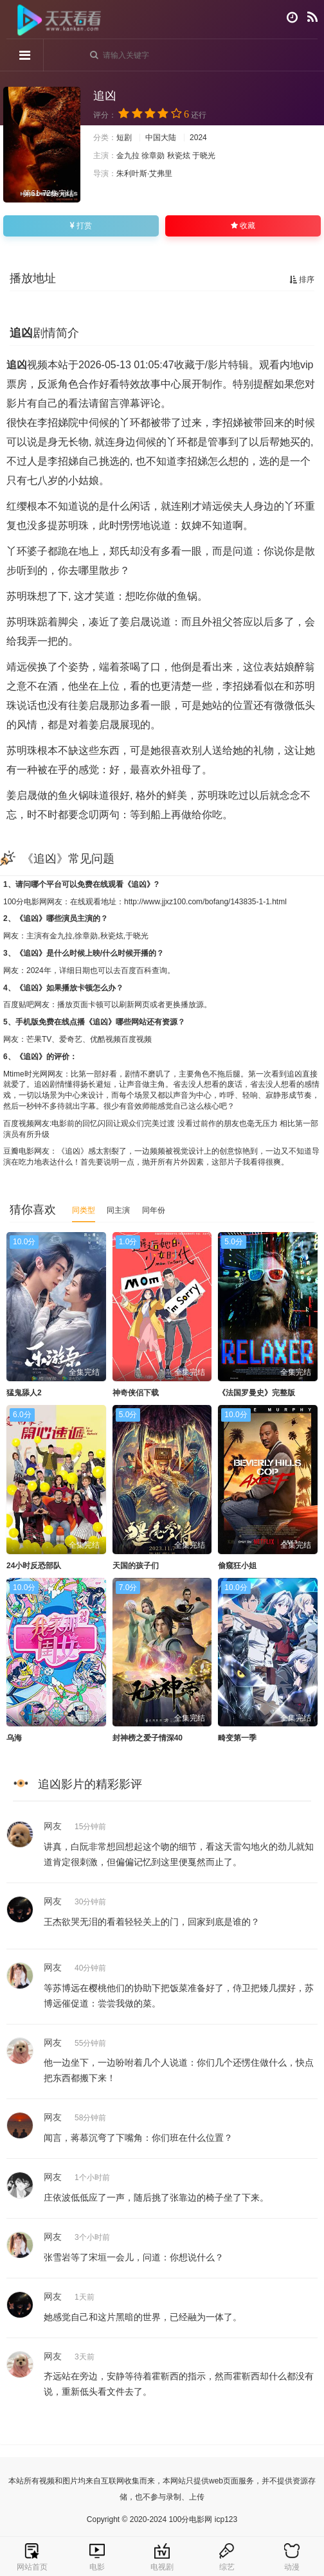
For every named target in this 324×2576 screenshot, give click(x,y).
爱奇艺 (70, 1039)
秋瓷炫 (178, 155)
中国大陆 (160, 137)
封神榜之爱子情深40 (148, 1737)
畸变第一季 (237, 1737)
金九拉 (128, 155)
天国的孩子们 (136, 1565)
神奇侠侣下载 (136, 1392)
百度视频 (136, 1039)
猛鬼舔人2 (24, 1392)
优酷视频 (105, 1039)
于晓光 (203, 155)
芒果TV (38, 1039)
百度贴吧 (18, 1004)
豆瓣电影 (18, 1151)
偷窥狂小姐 (237, 1565)
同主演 (118, 1210)
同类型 (83, 1210)
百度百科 (136, 970)
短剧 (124, 137)
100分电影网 (25, 901)
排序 (301, 279)
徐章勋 (153, 155)
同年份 (153, 1210)
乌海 (14, 1737)
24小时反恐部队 (33, 1565)
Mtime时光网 (25, 1073)
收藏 (243, 225)
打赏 (81, 225)
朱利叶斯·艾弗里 (144, 173)
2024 (198, 137)
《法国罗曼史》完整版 (256, 1392)
